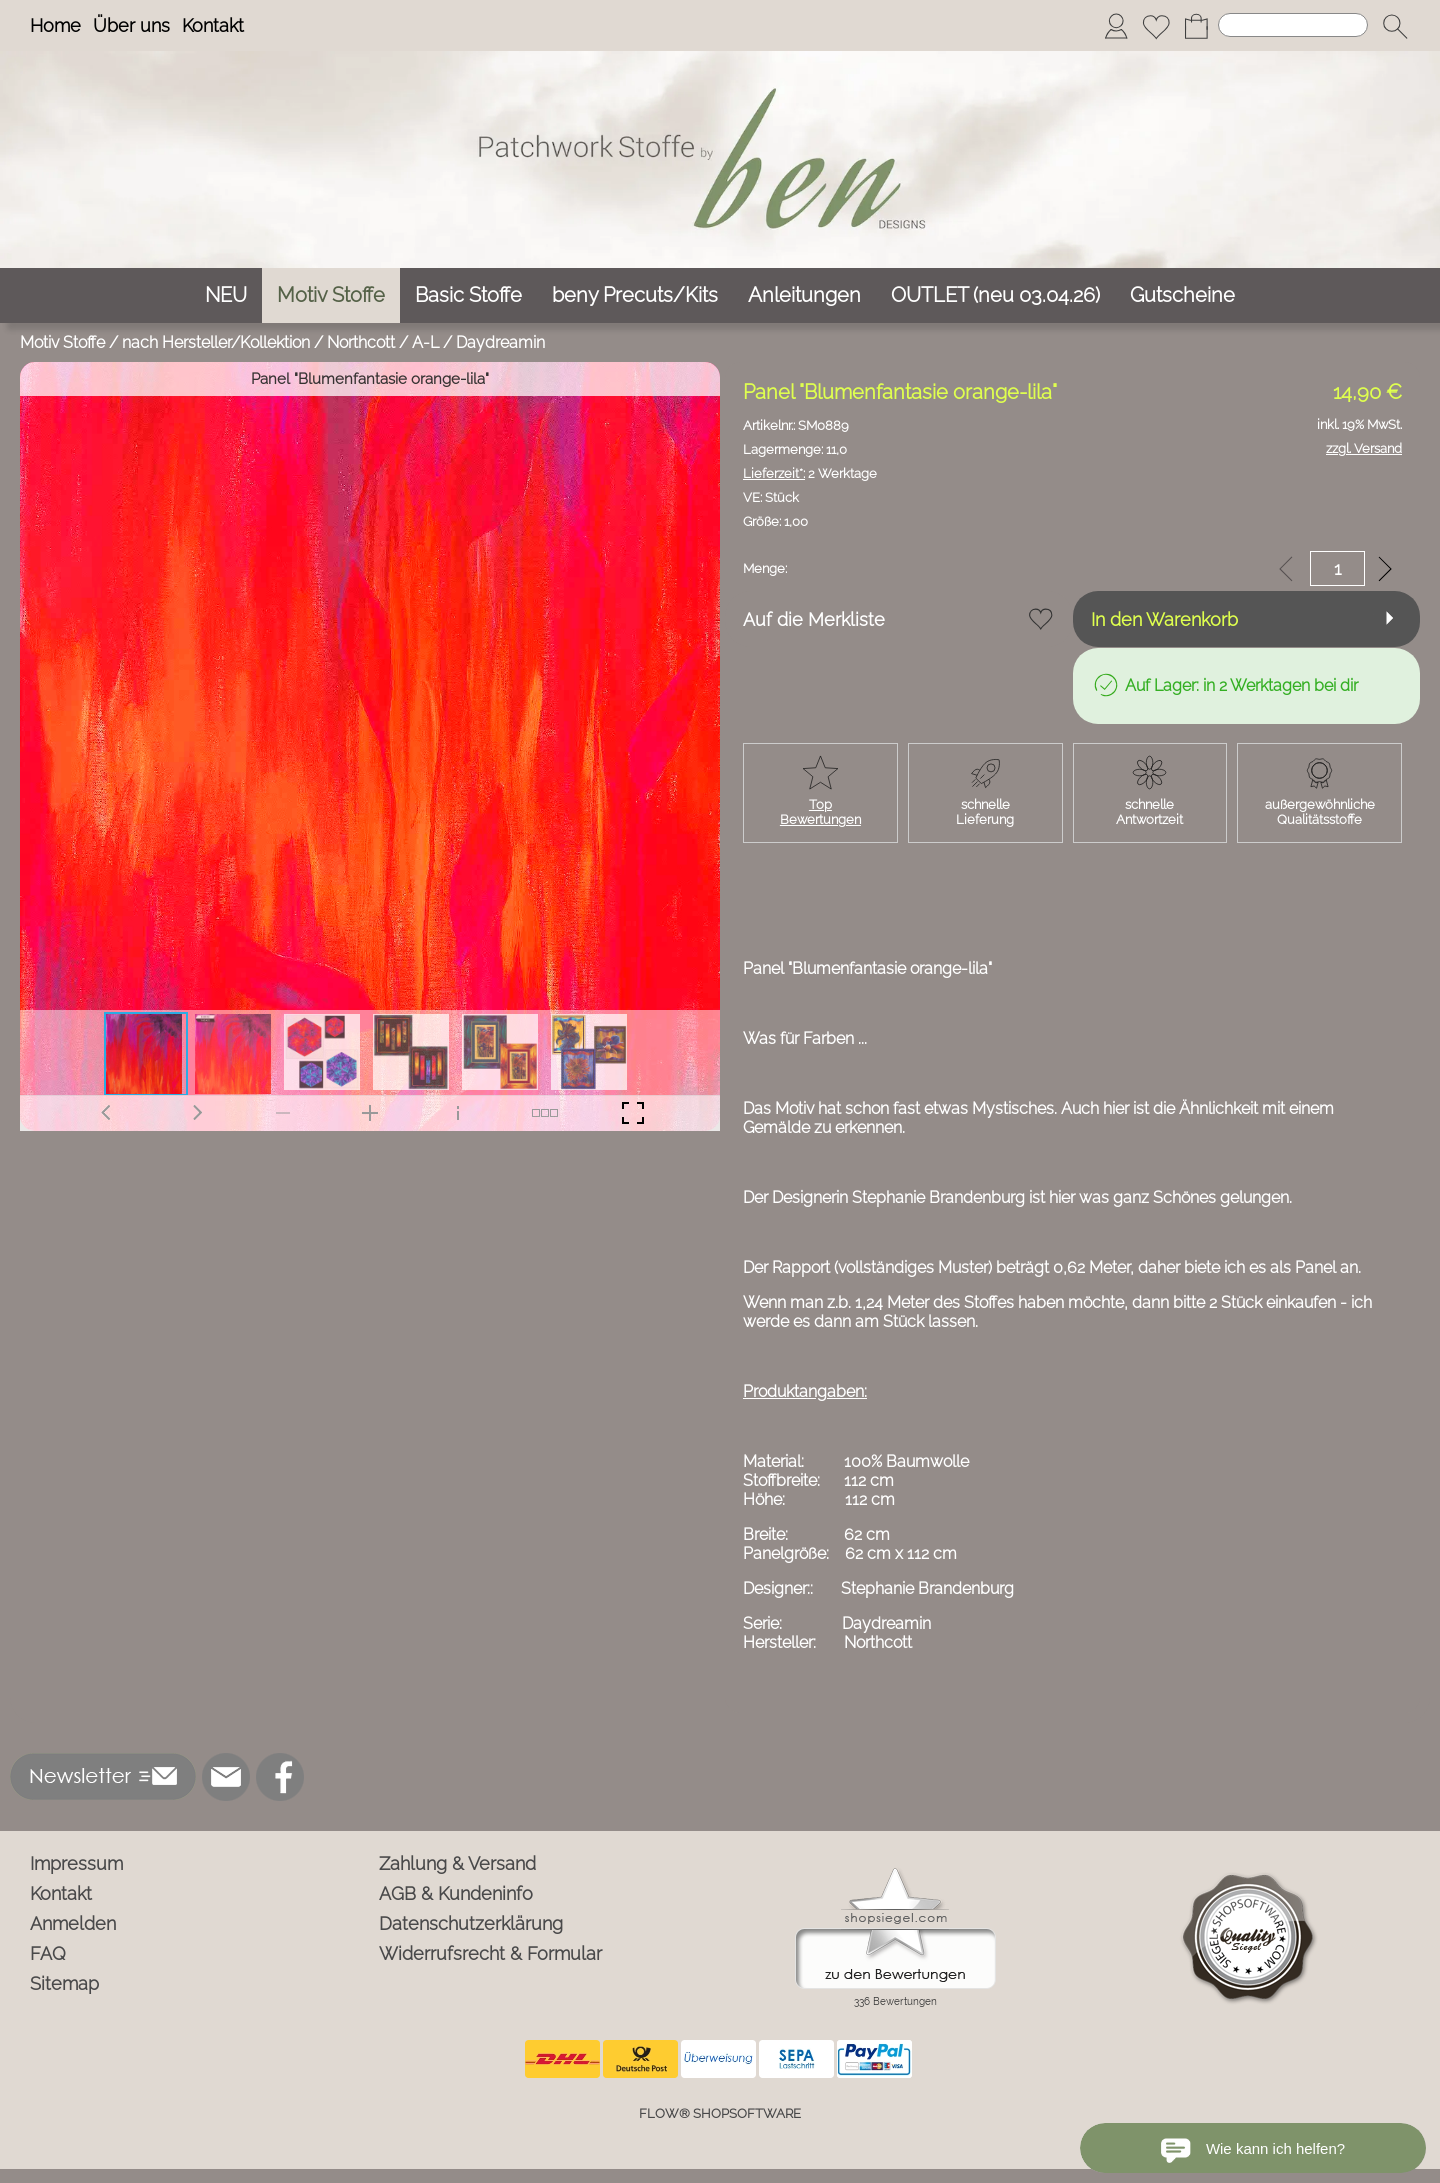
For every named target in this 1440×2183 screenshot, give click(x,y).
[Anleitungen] (804, 295)
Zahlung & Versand (457, 1863)
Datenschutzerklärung (471, 1923)
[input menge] (1337, 568)
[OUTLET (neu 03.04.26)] (995, 295)
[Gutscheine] (1182, 295)
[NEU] (226, 295)
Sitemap (64, 1983)
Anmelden (73, 1923)
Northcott (361, 342)
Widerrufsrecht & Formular (490, 1953)
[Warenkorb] (1196, 26)
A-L (425, 342)
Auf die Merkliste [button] (814, 619)
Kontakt (213, 25)
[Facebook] (280, 1777)
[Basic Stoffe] (468, 295)
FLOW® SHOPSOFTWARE (720, 2113)
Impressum (76, 1863)
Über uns (131, 25)
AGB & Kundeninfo (456, 1893)
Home (55, 25)
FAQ (48, 1953)
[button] (1395, 26)
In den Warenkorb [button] (1164, 619)
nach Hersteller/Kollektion (216, 342)
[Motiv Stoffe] (331, 295)
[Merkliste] (1156, 26)
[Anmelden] (1116, 26)
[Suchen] (1293, 25)
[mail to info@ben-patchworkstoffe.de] (226, 1777)
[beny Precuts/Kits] (635, 295)
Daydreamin (500, 342)
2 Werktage (810, 473)
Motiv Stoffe (62, 342)
